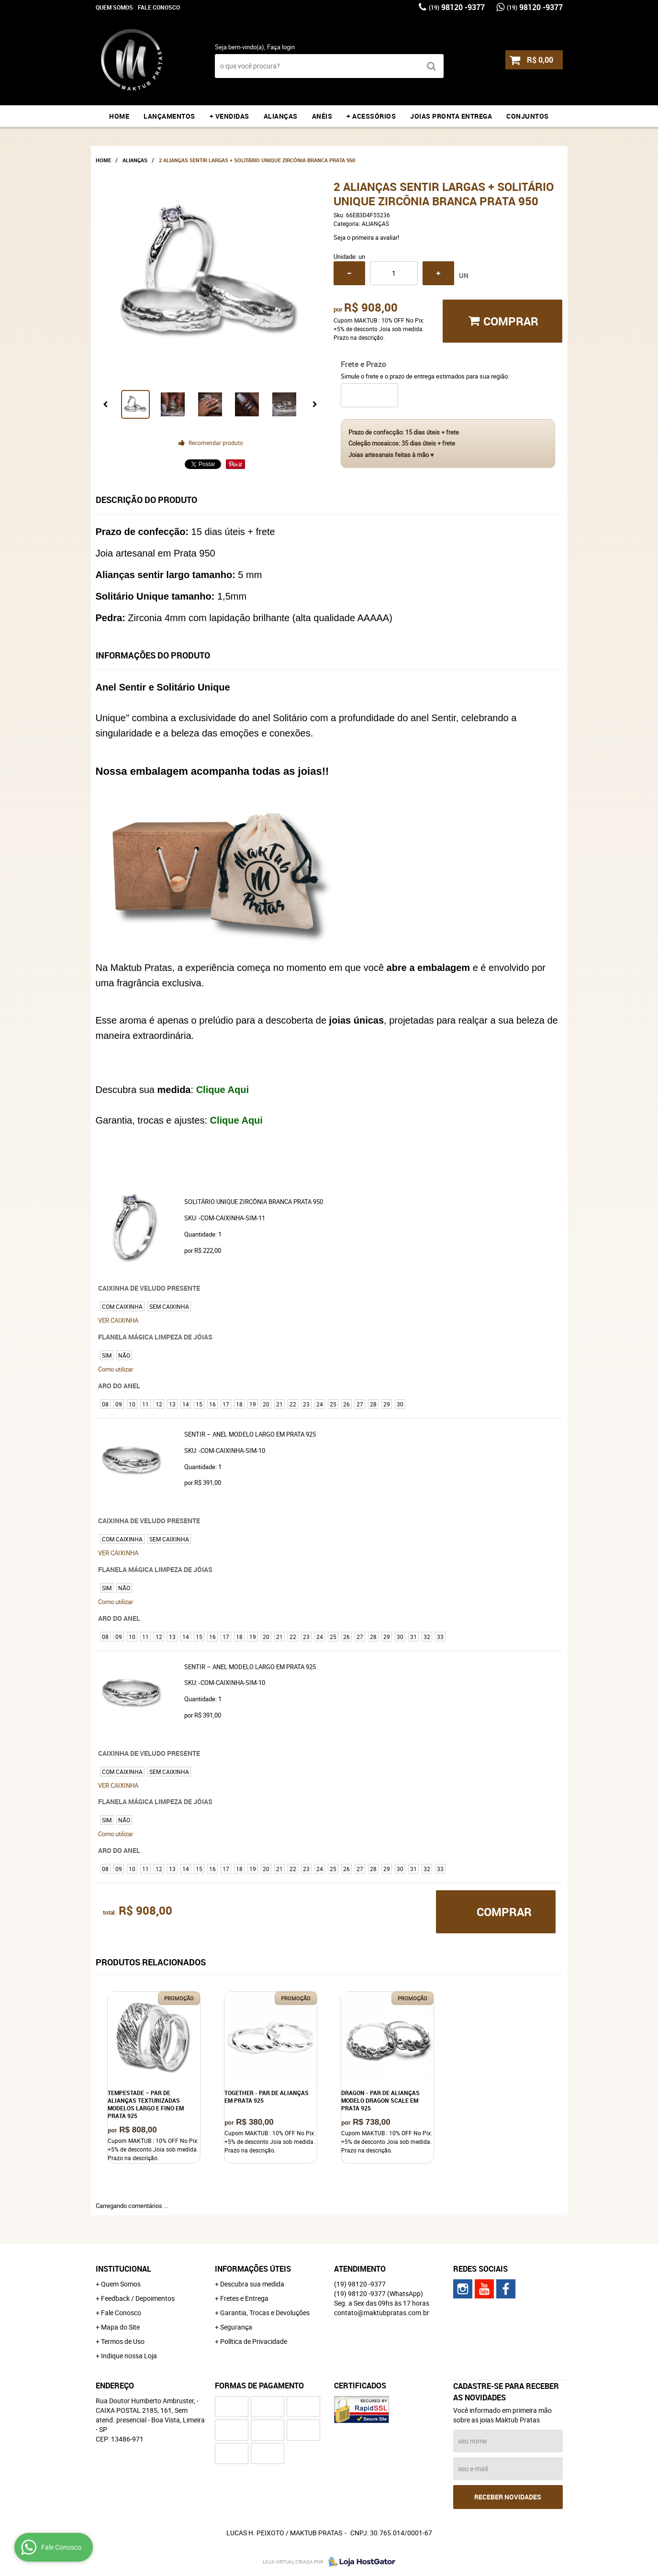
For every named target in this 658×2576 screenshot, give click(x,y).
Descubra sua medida (252, 2283)
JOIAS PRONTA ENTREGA (451, 116)
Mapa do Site (120, 2326)
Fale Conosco (159, 7)
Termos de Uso (123, 2341)
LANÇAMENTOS (169, 116)
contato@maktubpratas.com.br (381, 2312)
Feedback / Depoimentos (138, 2298)
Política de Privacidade (253, 2341)
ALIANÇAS (281, 116)
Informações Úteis (253, 2269)
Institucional (123, 2269)
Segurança (236, 2326)
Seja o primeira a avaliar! (366, 237)
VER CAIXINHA (118, 1320)
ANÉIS (322, 116)
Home (119, 116)
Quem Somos (114, 7)
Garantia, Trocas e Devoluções (265, 2312)
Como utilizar (115, 1369)
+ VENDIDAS (229, 116)
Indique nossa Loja (129, 2355)
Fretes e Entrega (244, 2298)
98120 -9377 (457, 7)
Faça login (281, 47)
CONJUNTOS (527, 116)
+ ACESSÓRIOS (371, 116)
